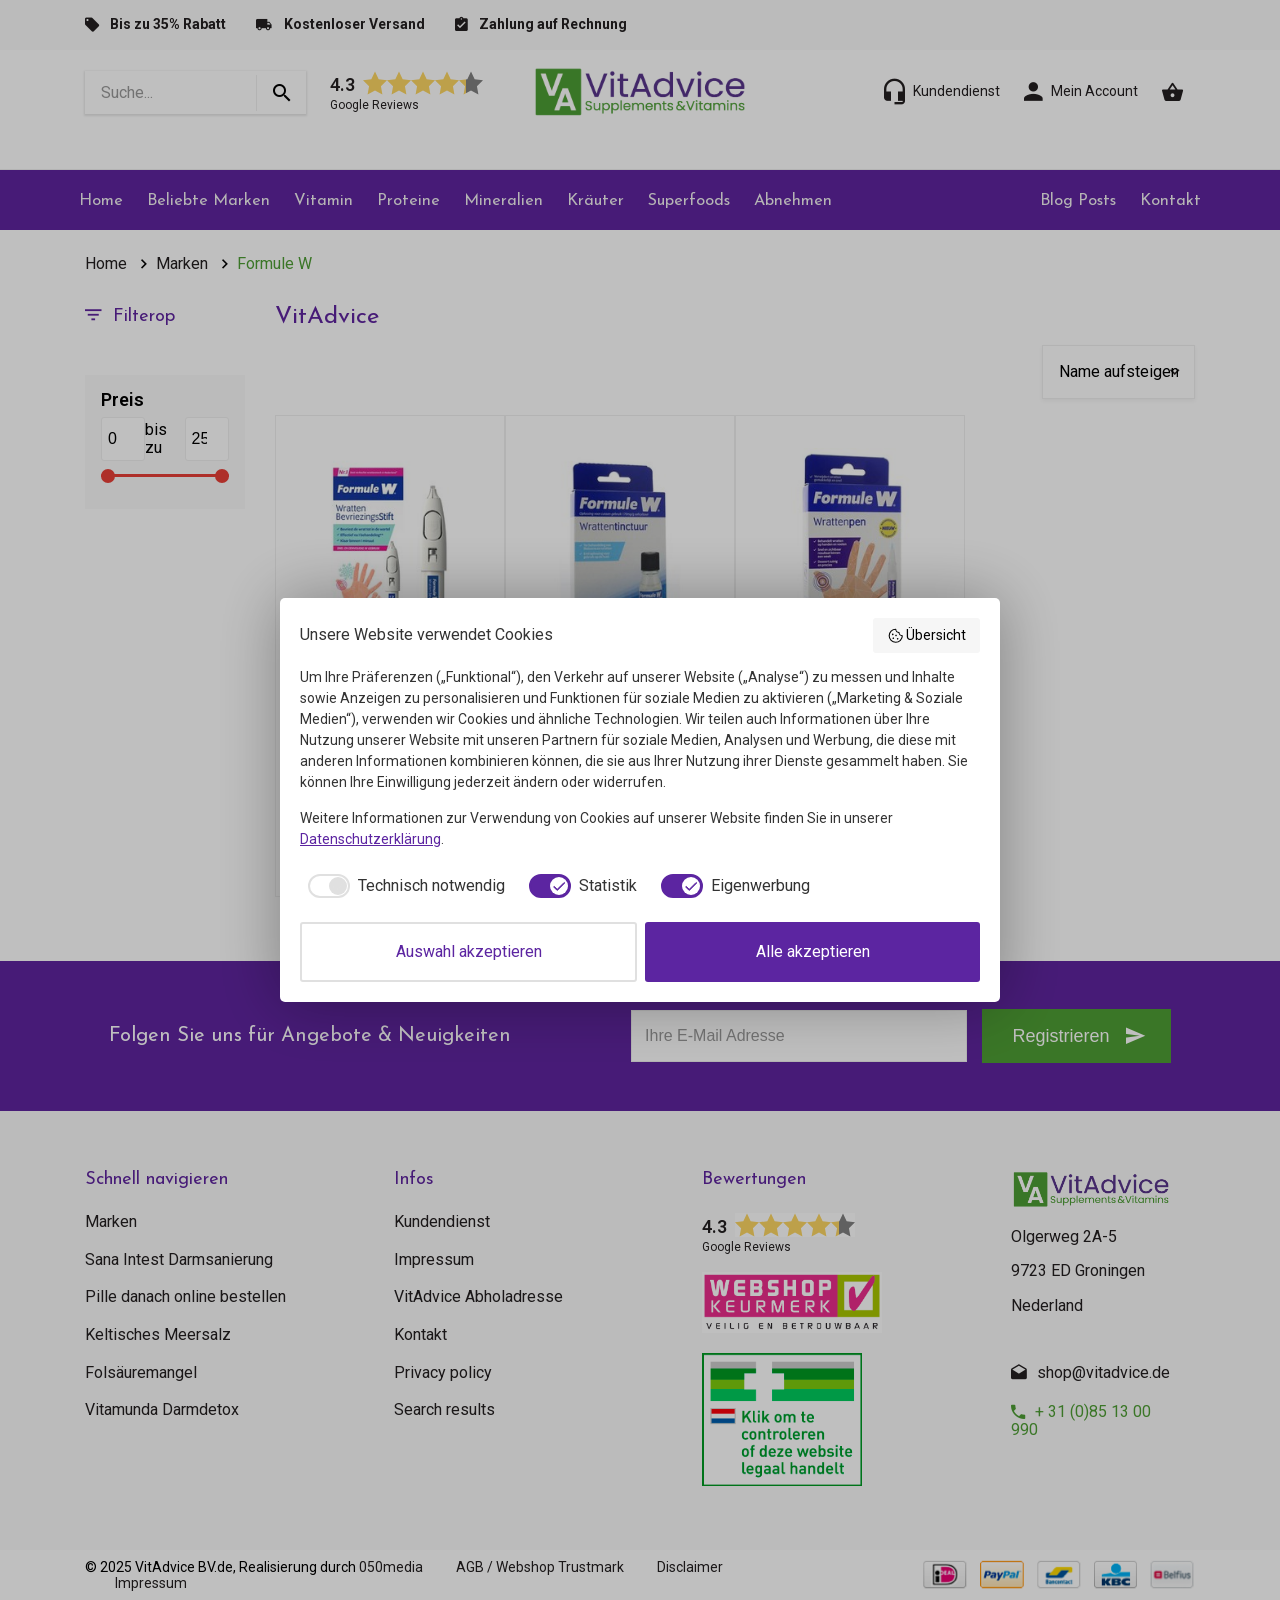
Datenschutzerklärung (370, 839)
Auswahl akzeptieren (469, 951)
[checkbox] (402, 886)
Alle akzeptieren (813, 951)
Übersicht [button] (927, 636)
